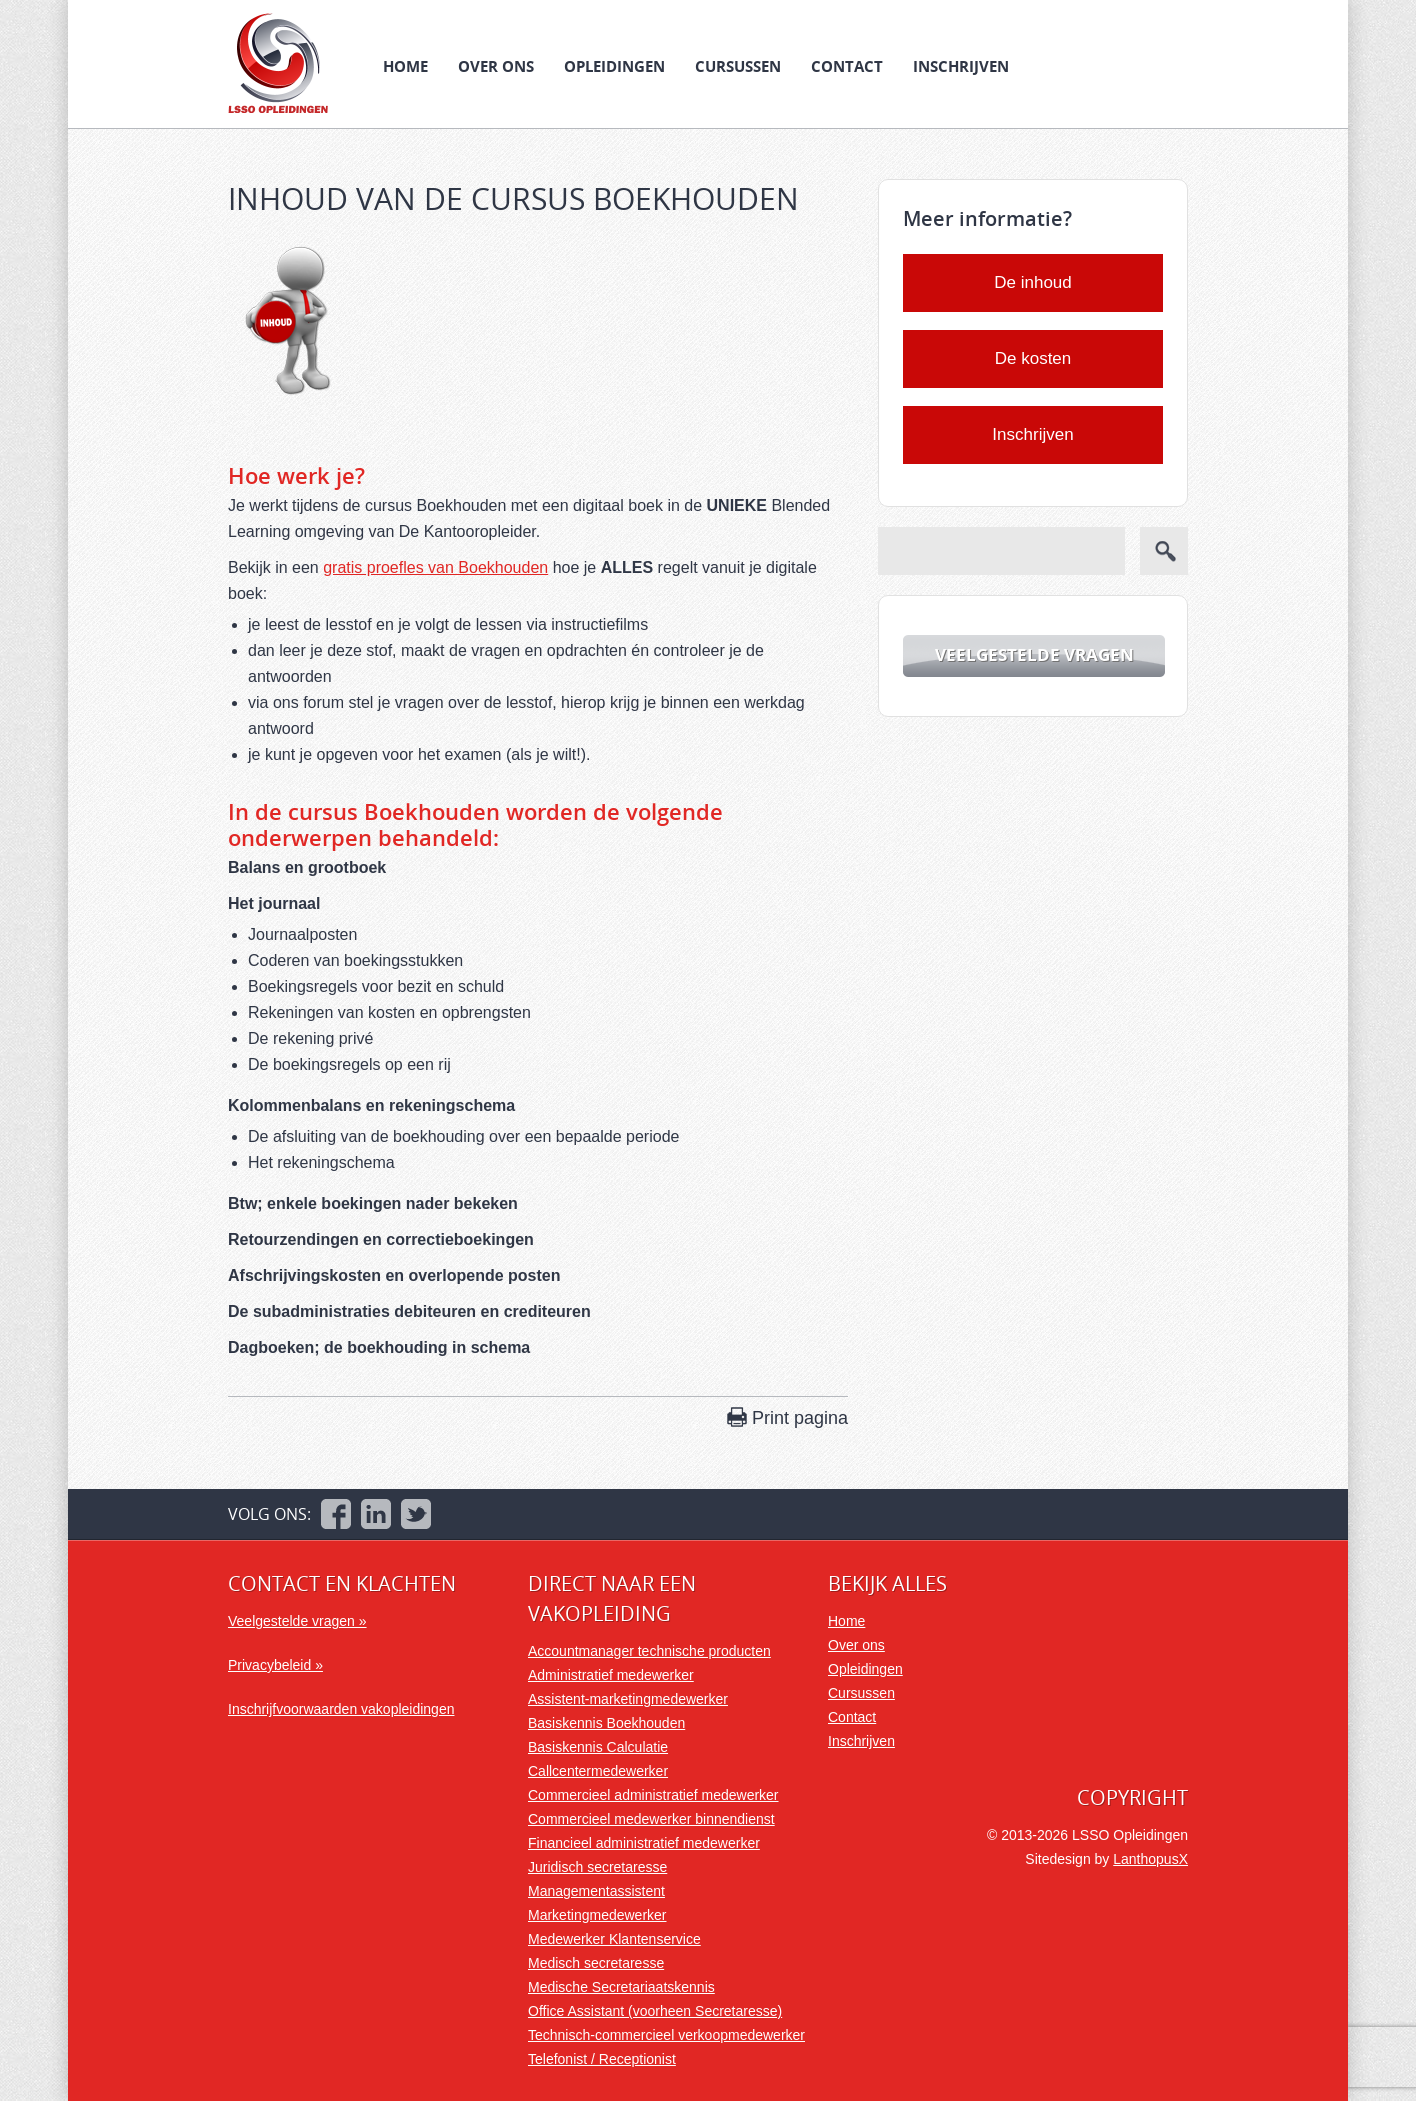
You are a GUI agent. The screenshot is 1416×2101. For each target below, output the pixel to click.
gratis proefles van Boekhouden (435, 567)
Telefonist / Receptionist (602, 2059)
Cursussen (738, 66)
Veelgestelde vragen (1034, 654)
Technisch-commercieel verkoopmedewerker (666, 2035)
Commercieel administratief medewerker (653, 1795)
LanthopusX (1150, 1859)
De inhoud (1033, 282)
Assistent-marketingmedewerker (628, 1699)
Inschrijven (961, 66)
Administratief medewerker (611, 1675)
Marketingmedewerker (597, 1915)
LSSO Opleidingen (278, 63)
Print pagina (800, 1418)
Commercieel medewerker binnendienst (651, 1819)
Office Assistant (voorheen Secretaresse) (655, 2011)
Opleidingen (614, 66)
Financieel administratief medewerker (644, 1843)
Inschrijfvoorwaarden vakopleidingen (341, 1709)
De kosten (1033, 358)
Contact (847, 66)
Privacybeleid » (275, 1665)
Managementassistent (596, 1891)
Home (405, 66)
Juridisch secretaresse (597, 1867)
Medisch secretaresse (596, 1963)
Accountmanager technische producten (649, 1651)
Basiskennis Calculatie (598, 1747)
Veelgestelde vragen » (297, 1621)
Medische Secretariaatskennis (621, 1987)
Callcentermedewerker (598, 1771)
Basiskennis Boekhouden (606, 1723)
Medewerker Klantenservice (614, 1939)
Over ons (496, 66)
